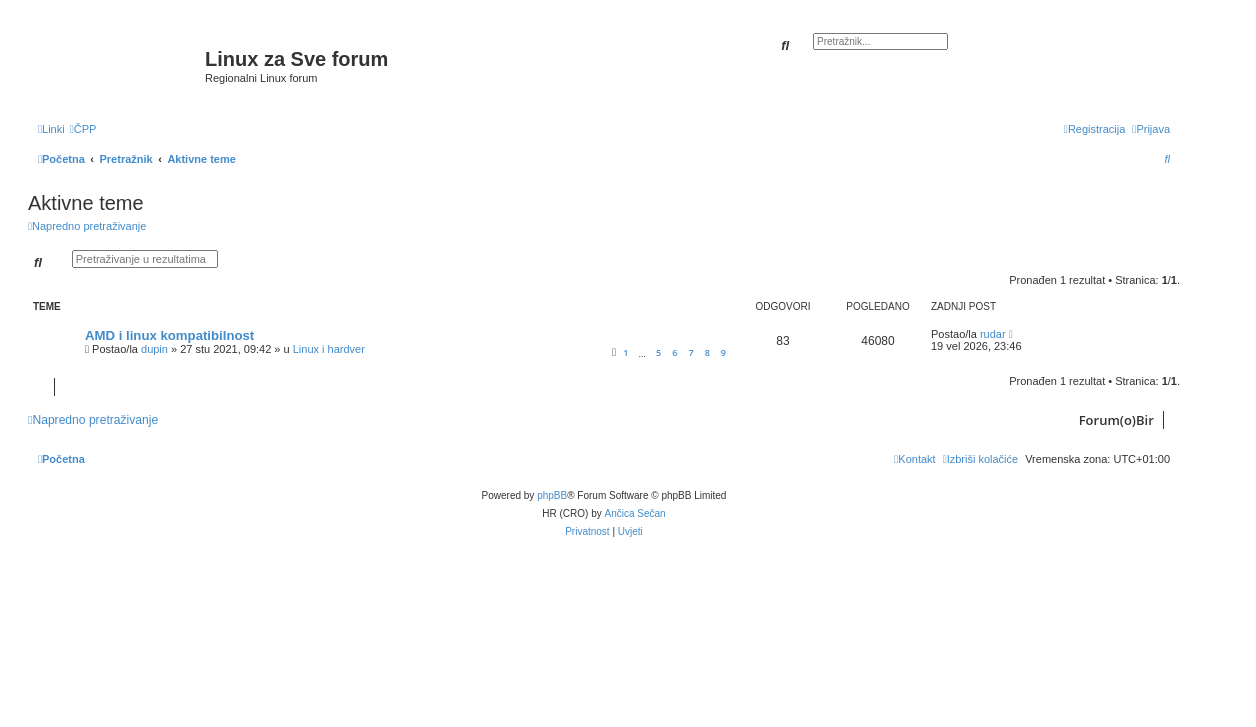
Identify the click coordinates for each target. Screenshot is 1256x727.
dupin (154, 349)
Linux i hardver (329, 349)
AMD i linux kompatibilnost (169, 335)
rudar (993, 334)
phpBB (552, 495)
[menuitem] (83, 129)
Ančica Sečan (635, 513)
